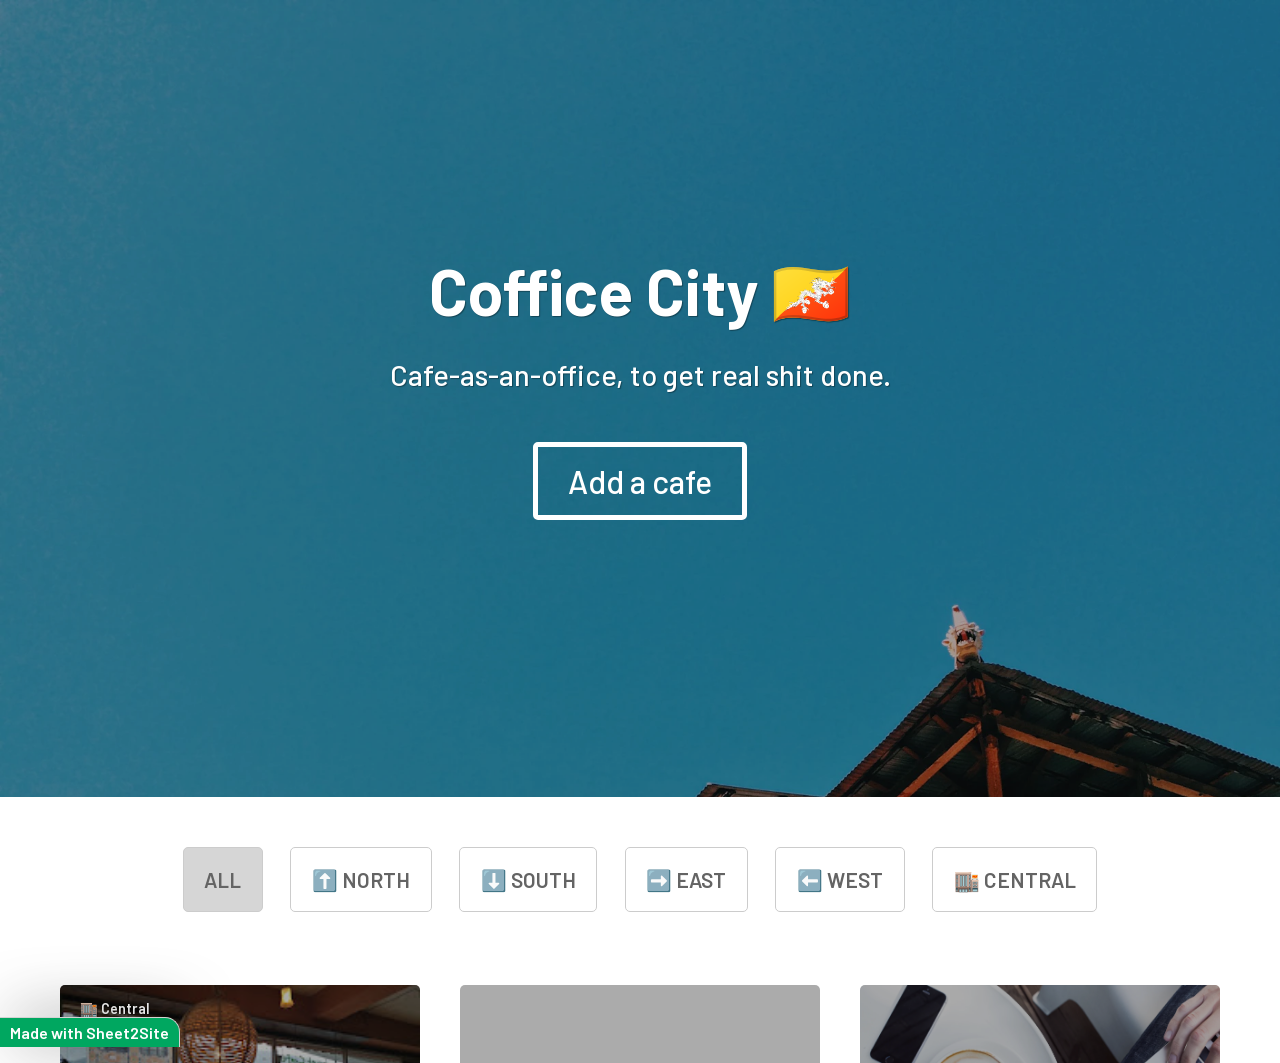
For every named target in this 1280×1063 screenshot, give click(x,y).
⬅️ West (840, 879)
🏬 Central (1015, 879)
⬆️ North (361, 879)
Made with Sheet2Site (89, 1032)
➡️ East (686, 879)
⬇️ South (528, 879)
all (222, 879)
